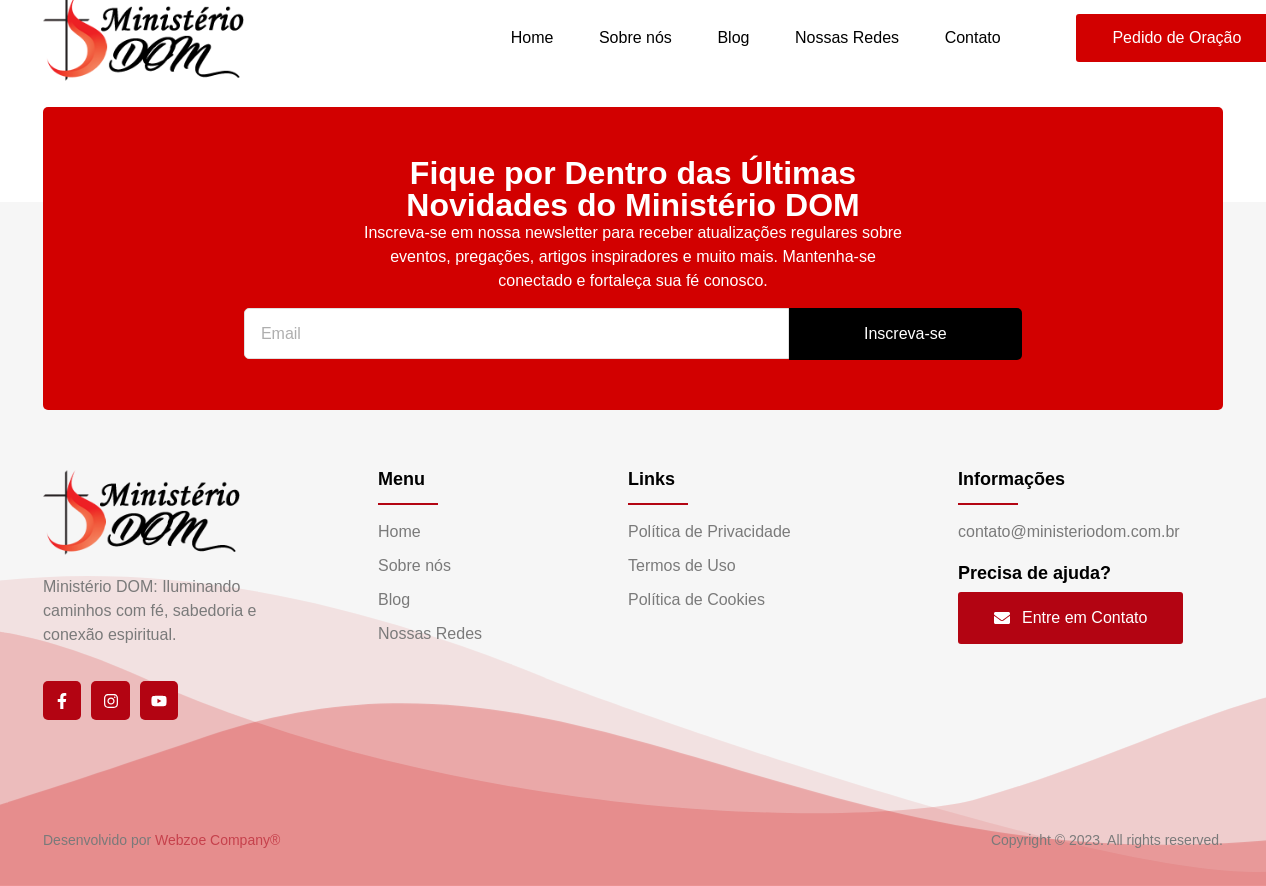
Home (530, 37)
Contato (972, 37)
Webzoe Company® (217, 840)
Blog (732, 37)
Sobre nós (633, 37)
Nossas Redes (846, 37)
